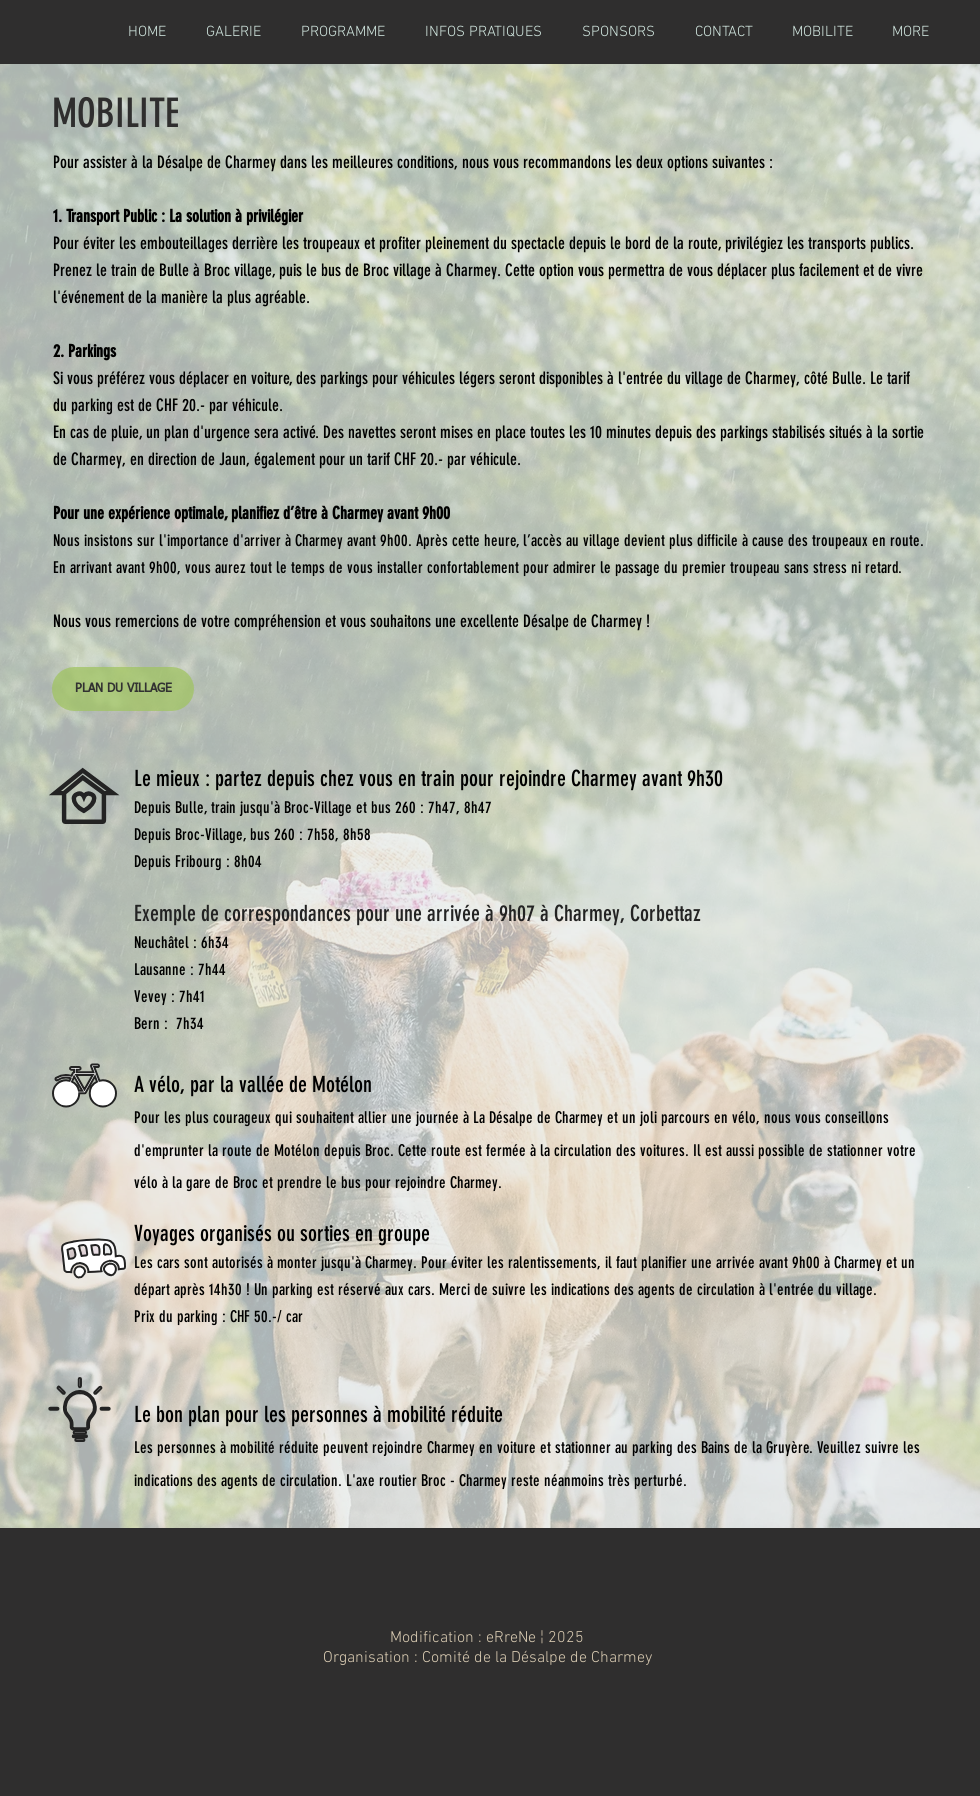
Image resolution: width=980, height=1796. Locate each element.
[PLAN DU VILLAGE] (123, 689)
